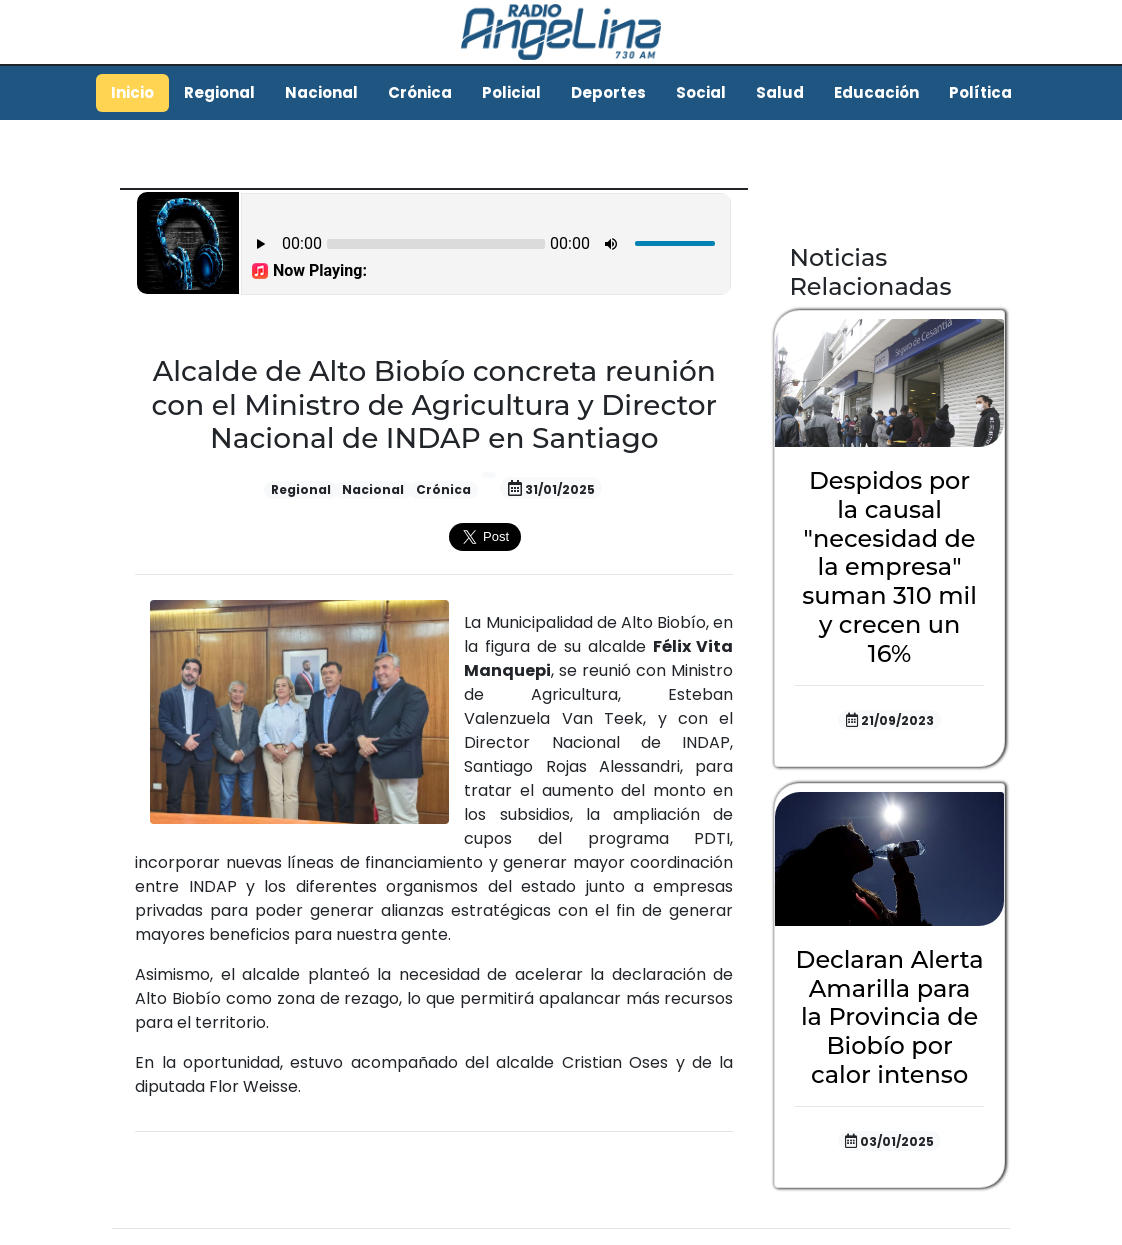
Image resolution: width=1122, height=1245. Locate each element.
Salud (780, 92)
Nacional (321, 92)
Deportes (608, 92)
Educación (876, 92)
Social (701, 92)
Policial (511, 92)
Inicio (132, 92)
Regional (219, 92)
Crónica (420, 92)
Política (980, 92)
